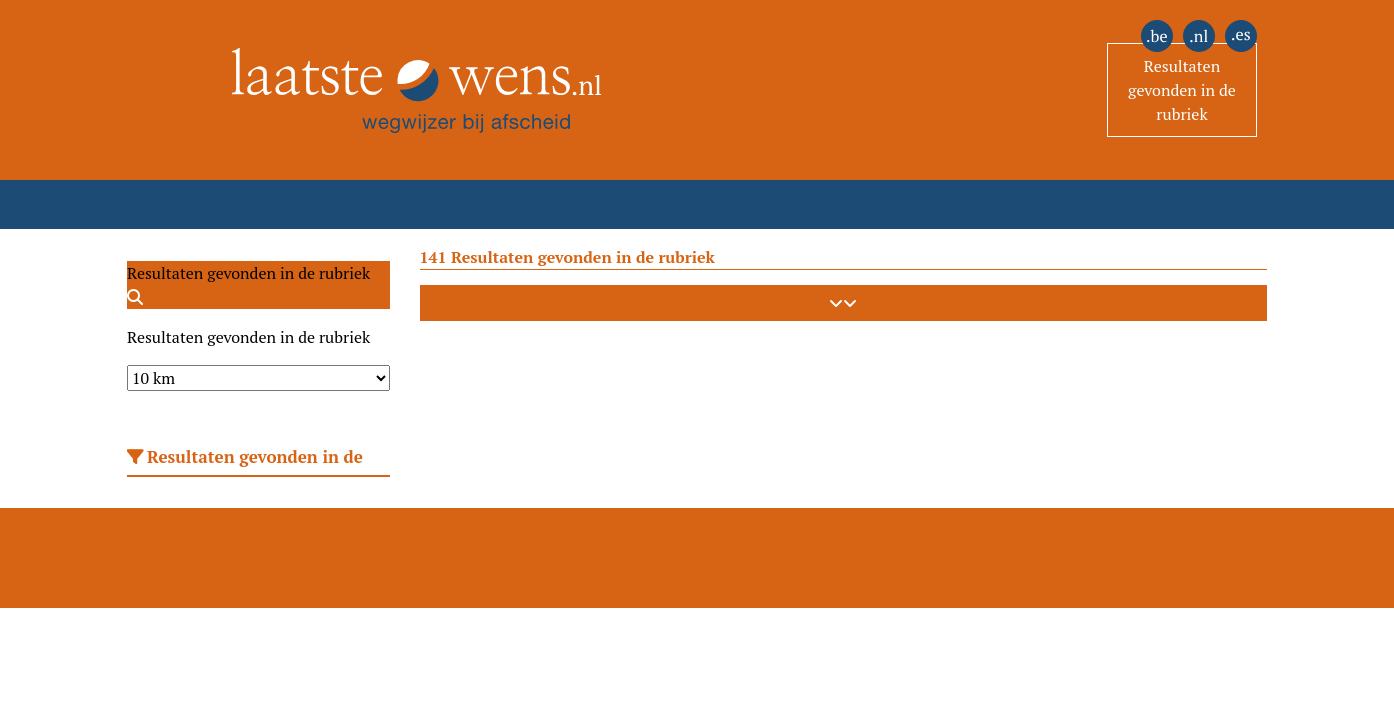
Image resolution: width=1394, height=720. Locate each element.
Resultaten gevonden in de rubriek (1182, 90)
